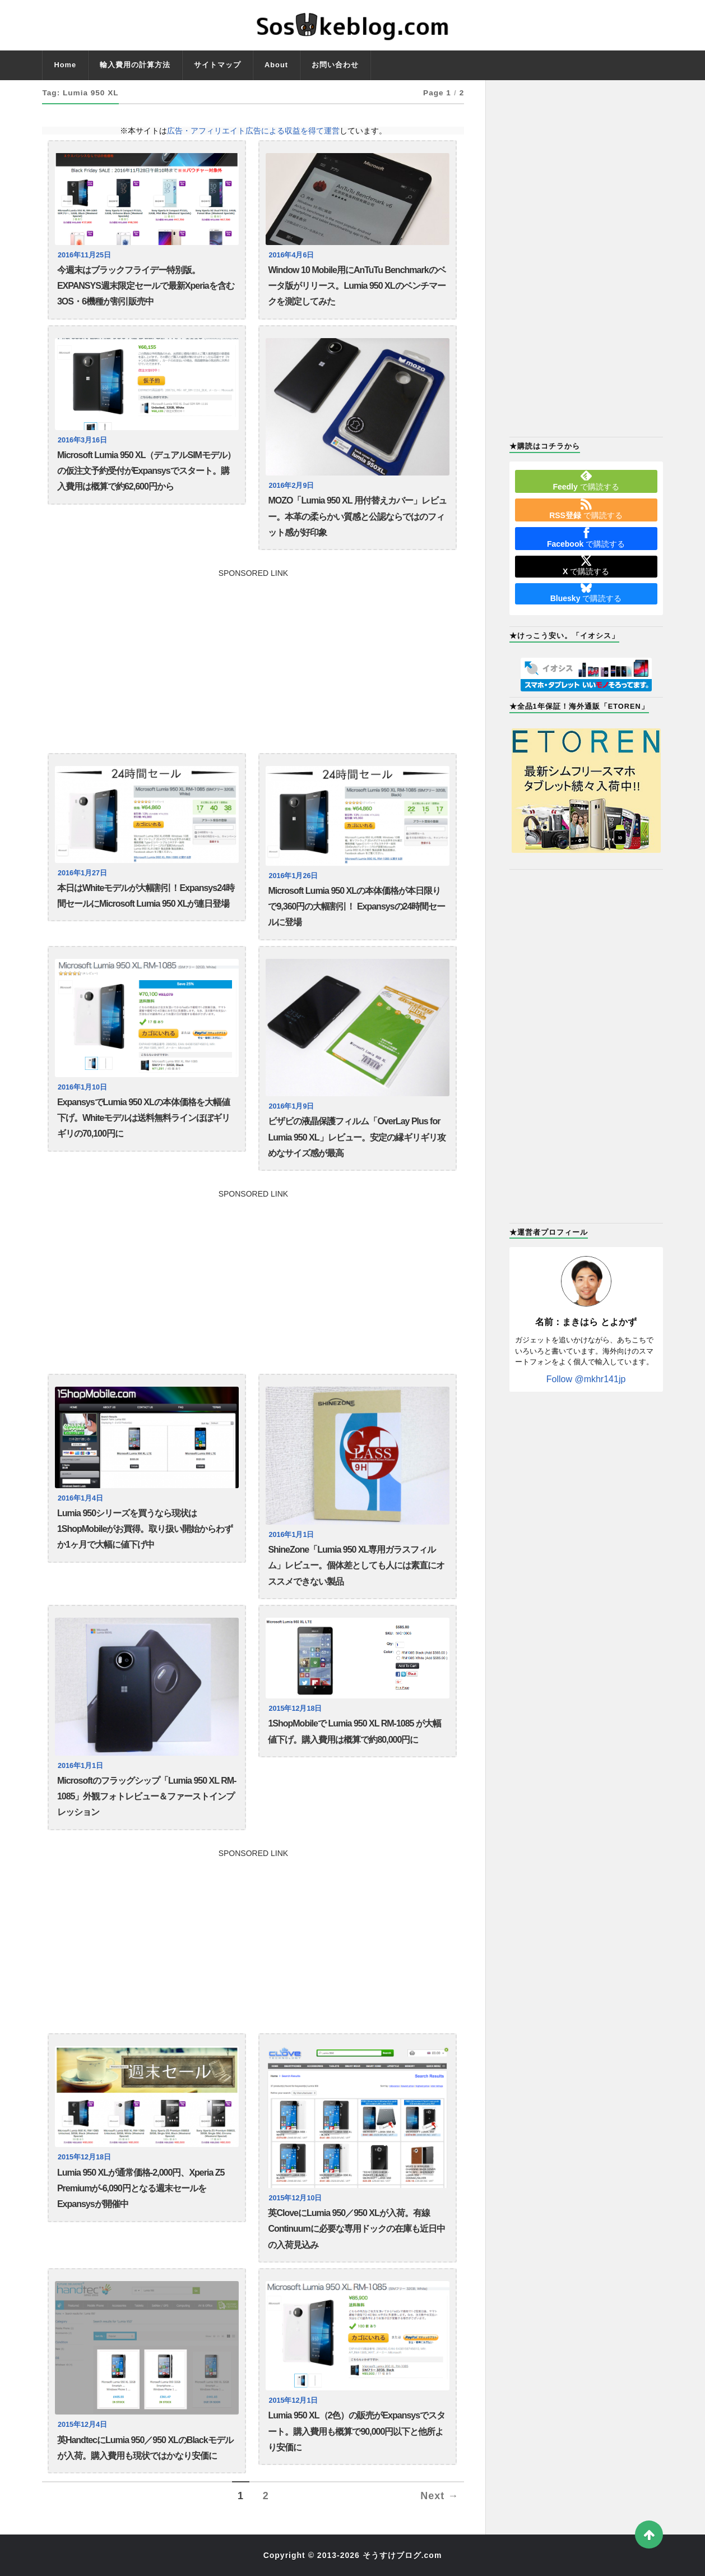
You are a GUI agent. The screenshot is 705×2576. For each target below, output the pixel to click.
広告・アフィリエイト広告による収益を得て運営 (253, 130)
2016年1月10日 (82, 1087)
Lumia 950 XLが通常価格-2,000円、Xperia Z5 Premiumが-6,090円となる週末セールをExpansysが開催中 (141, 2188)
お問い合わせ (335, 65)
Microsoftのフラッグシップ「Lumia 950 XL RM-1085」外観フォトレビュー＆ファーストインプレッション (146, 1796)
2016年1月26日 (293, 876)
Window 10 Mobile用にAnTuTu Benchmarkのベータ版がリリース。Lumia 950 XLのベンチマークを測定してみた (356, 286)
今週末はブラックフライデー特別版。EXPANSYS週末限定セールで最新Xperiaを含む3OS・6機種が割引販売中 (145, 286)
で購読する (586, 480)
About (276, 65)
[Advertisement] (253, 655)
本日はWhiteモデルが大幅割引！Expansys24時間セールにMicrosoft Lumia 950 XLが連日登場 (145, 895)
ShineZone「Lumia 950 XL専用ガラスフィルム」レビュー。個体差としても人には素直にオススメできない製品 (356, 1565)
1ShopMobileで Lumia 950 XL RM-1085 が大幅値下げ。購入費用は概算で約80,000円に (354, 1731)
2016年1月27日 (82, 873)
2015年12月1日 (293, 2400)
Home (65, 65)
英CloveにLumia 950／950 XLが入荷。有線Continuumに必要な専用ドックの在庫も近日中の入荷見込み (356, 2229)
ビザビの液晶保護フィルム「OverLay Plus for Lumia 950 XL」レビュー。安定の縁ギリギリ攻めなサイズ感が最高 (356, 1137)
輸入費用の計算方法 (135, 65)
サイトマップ (217, 65)
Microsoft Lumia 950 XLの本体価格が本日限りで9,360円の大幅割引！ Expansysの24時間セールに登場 (356, 906)
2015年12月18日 (295, 1708)
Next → (439, 2495)
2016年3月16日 (82, 440)
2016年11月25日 (84, 255)
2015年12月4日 (82, 2425)
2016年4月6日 (291, 255)
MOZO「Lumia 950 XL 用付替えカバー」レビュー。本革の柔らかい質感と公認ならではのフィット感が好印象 (357, 516)
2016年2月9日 (291, 486)
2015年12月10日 (295, 2198)
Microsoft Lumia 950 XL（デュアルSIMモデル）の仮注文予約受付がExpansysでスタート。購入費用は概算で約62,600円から (146, 471)
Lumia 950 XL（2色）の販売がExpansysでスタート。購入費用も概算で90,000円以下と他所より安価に (356, 2431)
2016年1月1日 (291, 1535)
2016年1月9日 (291, 1106)
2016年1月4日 (80, 1498)
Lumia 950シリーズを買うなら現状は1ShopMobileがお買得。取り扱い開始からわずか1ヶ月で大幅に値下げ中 (145, 1529)
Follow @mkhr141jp (586, 1379)
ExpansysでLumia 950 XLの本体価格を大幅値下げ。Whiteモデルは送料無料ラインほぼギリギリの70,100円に (143, 1118)
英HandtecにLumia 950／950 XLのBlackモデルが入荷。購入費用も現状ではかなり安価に (145, 2447)
